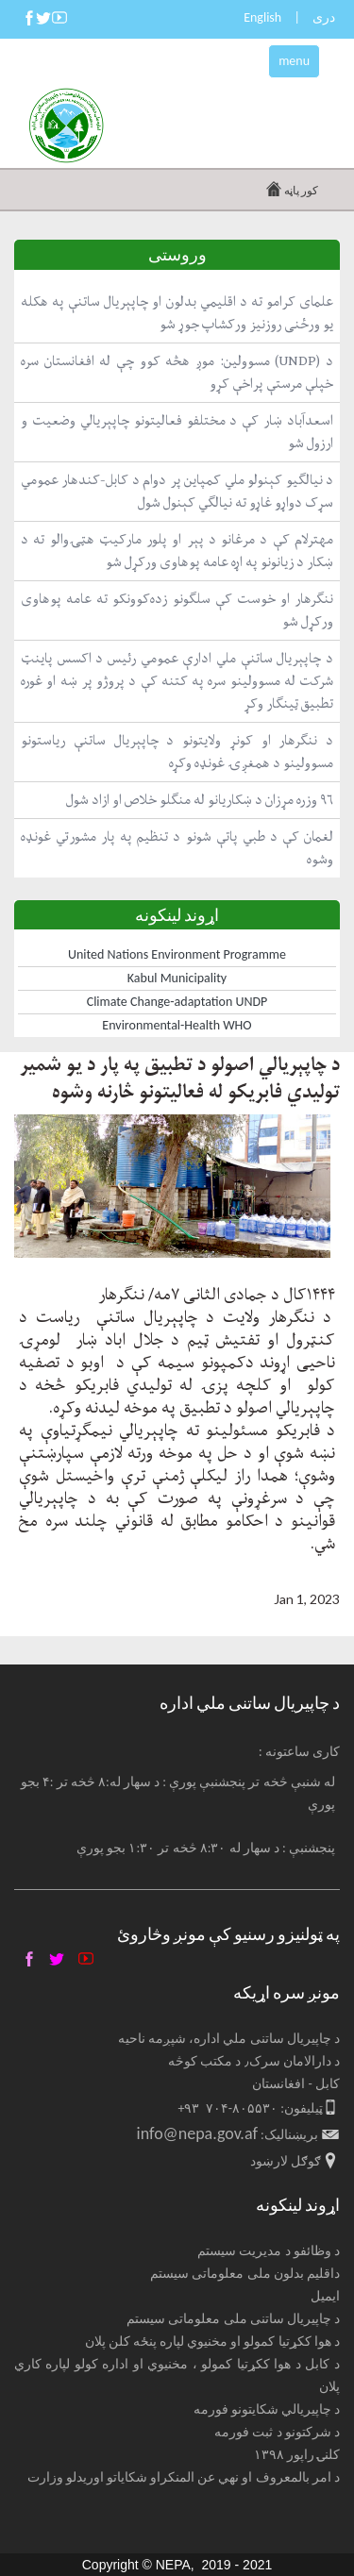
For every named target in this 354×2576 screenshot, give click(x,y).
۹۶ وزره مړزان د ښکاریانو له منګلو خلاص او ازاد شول (199, 799)
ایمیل (325, 2296)
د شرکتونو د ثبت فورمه (277, 2432)
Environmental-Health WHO (176, 1025)
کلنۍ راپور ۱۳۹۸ (297, 2455)
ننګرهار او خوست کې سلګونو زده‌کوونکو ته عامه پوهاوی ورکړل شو (177, 610)
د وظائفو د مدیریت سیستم (268, 2251)
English (262, 17)
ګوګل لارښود (285, 2161)
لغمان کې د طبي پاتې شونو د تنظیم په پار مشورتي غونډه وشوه (177, 848)
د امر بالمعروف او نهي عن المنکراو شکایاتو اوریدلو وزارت (184, 2477)
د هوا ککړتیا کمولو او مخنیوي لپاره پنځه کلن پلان (213, 2341)
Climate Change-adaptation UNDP (177, 1002)
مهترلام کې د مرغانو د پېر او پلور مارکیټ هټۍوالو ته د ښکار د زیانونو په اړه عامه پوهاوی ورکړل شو (177, 550)
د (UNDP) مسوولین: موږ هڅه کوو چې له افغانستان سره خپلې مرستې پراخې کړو (177, 372)
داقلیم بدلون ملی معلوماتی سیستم (245, 2274)
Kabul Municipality (177, 978)
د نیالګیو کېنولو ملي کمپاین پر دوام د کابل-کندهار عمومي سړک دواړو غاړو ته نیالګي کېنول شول (177, 491)
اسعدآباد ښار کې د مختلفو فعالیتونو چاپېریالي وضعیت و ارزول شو (177, 432)
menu (294, 61)
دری (323, 17)
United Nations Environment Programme (177, 954)
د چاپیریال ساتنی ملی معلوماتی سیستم (233, 2319)
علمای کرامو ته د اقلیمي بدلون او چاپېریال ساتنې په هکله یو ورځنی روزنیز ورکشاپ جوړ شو (177, 313)
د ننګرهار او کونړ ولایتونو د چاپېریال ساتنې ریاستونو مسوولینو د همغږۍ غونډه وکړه (177, 751)
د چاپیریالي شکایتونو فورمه (267, 2409)
